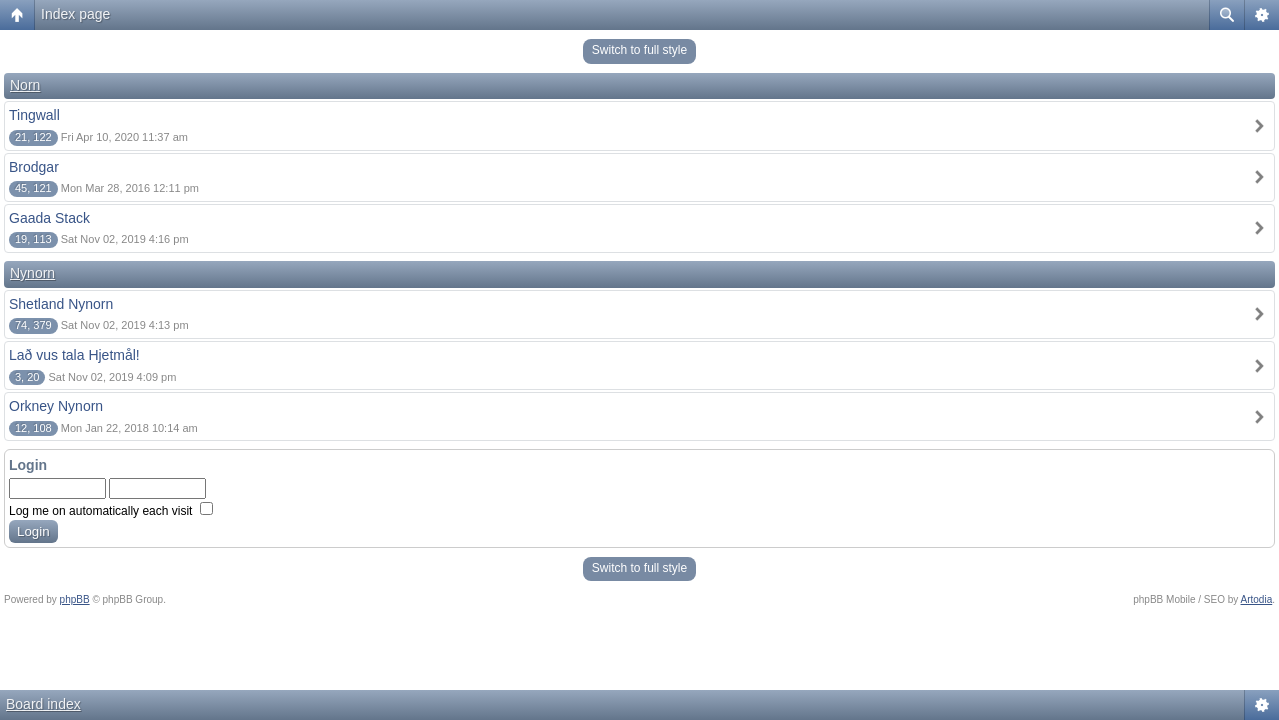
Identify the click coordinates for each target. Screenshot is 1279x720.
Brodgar (34, 167)
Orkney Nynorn (56, 406)
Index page (75, 14)
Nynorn (32, 273)
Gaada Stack (49, 218)
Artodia (1257, 599)
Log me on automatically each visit (111, 511)
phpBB (75, 599)
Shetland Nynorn (61, 304)
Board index (43, 704)
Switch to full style (639, 50)
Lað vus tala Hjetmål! (74, 355)
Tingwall (34, 115)
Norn (25, 85)
